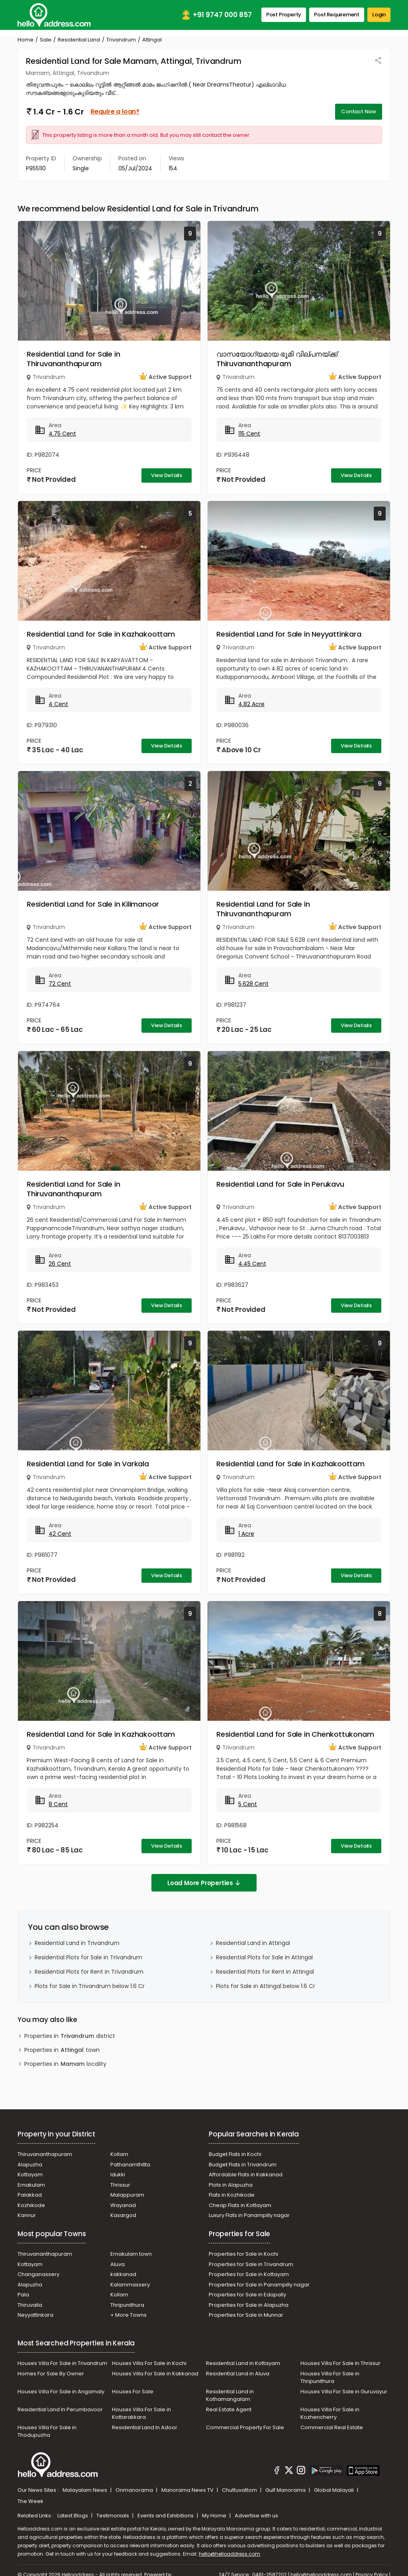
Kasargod (123, 2215)
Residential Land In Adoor (144, 2427)
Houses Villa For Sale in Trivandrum (62, 2363)
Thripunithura (127, 2305)
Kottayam (30, 2174)
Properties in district (69, 2036)
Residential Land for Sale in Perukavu (280, 1184)
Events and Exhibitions (166, 2515)
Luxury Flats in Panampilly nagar (249, 2215)
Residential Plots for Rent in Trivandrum (89, 1972)
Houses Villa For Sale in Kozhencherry (329, 2413)
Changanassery (38, 2274)
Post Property (283, 14)
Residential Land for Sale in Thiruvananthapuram (73, 359)
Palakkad (30, 2195)
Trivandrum (121, 39)
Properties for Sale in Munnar (246, 2315)
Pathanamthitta (130, 2164)
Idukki (117, 2174)
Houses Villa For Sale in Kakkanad (155, 2373)
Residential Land (79, 39)
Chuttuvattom (240, 2490)
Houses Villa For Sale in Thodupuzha (47, 2431)
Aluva (117, 2264)
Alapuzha (30, 2164)
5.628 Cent (253, 984)
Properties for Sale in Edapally (247, 2294)
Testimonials (113, 2515)
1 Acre (246, 1534)
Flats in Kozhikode (232, 2195)
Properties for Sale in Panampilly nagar (259, 2284)
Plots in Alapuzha (231, 2185)
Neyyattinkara (35, 2315)
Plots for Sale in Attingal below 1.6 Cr (265, 1986)
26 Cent (60, 1264)
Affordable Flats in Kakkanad (245, 2174)
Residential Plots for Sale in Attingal (264, 1957)
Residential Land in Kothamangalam (230, 2395)
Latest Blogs (73, 2515)
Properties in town (62, 2050)
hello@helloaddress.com (229, 2553)
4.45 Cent (252, 1264)
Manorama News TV (188, 2490)
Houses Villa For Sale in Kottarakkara (141, 2413)
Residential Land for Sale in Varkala (88, 1464)
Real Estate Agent (228, 2409)
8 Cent (58, 1804)
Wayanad (123, 2205)
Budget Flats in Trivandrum (243, 2164)
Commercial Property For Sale (245, 2427)
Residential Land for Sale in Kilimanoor (93, 904)
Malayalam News (85, 2490)
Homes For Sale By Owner (51, 2373)
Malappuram (127, 2195)
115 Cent (249, 434)
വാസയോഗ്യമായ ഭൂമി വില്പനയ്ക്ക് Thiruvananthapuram (276, 359)
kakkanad (123, 2274)
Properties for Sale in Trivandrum (251, 2264)
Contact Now (358, 111)
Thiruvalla (30, 2305)
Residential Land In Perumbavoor (60, 2409)
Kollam (119, 2154)
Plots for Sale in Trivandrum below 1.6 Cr (90, 1986)
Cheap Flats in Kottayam (240, 2205)
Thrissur (120, 2185)
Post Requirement (336, 14)
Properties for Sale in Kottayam (249, 2274)
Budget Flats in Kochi (235, 2154)
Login (379, 14)
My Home (215, 2515)
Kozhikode (31, 2205)
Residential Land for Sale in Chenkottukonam (295, 1734)
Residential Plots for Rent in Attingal (265, 1972)
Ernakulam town (131, 2254)
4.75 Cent (62, 434)
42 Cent (60, 1534)
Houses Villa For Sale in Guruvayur (343, 2391)
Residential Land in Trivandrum (77, 1943)
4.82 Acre (251, 704)
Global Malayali (334, 2490)
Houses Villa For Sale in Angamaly (61, 2391)
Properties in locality (65, 2064)
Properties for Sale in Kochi (243, 2254)
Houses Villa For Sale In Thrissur (340, 2363)
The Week (30, 2501)
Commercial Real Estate (331, 2427)
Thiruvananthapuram (45, 2154)
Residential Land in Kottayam (243, 2363)
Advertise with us (256, 2515)
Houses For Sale (132, 2391)
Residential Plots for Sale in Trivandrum (88, 1957)
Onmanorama (135, 2490)
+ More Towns (128, 2315)
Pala (23, 2294)
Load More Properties (204, 1883)
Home (25, 39)
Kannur (27, 2215)
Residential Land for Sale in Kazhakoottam (101, 634)
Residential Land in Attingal (253, 1943)
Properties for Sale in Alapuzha (248, 2305)
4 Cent (58, 704)
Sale (45, 39)
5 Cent (247, 1804)
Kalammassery (130, 2284)
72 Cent (60, 984)
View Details (166, 475)
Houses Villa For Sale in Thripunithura (329, 2377)
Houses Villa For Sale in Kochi (149, 2363)
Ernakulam (31, 2185)
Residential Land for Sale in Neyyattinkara (288, 634)
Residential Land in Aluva (237, 2373)
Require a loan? (114, 111)
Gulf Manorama (286, 2490)
